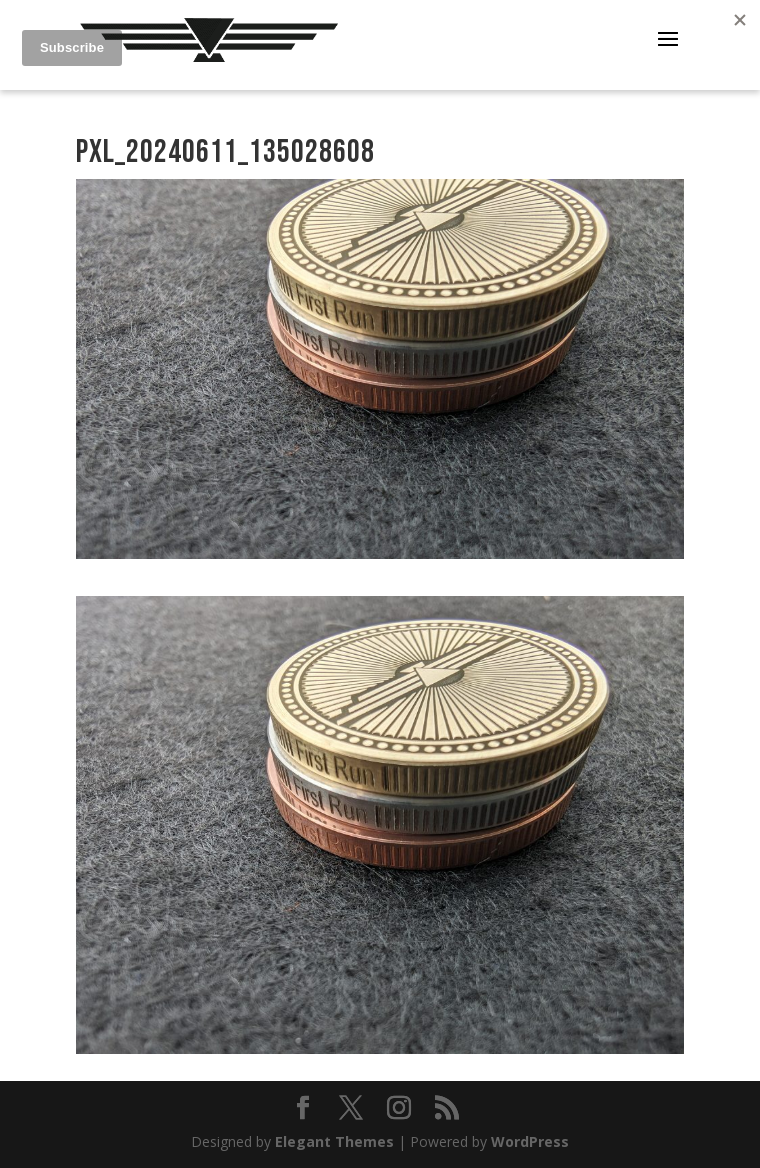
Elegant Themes (334, 1141)
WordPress (530, 1141)
